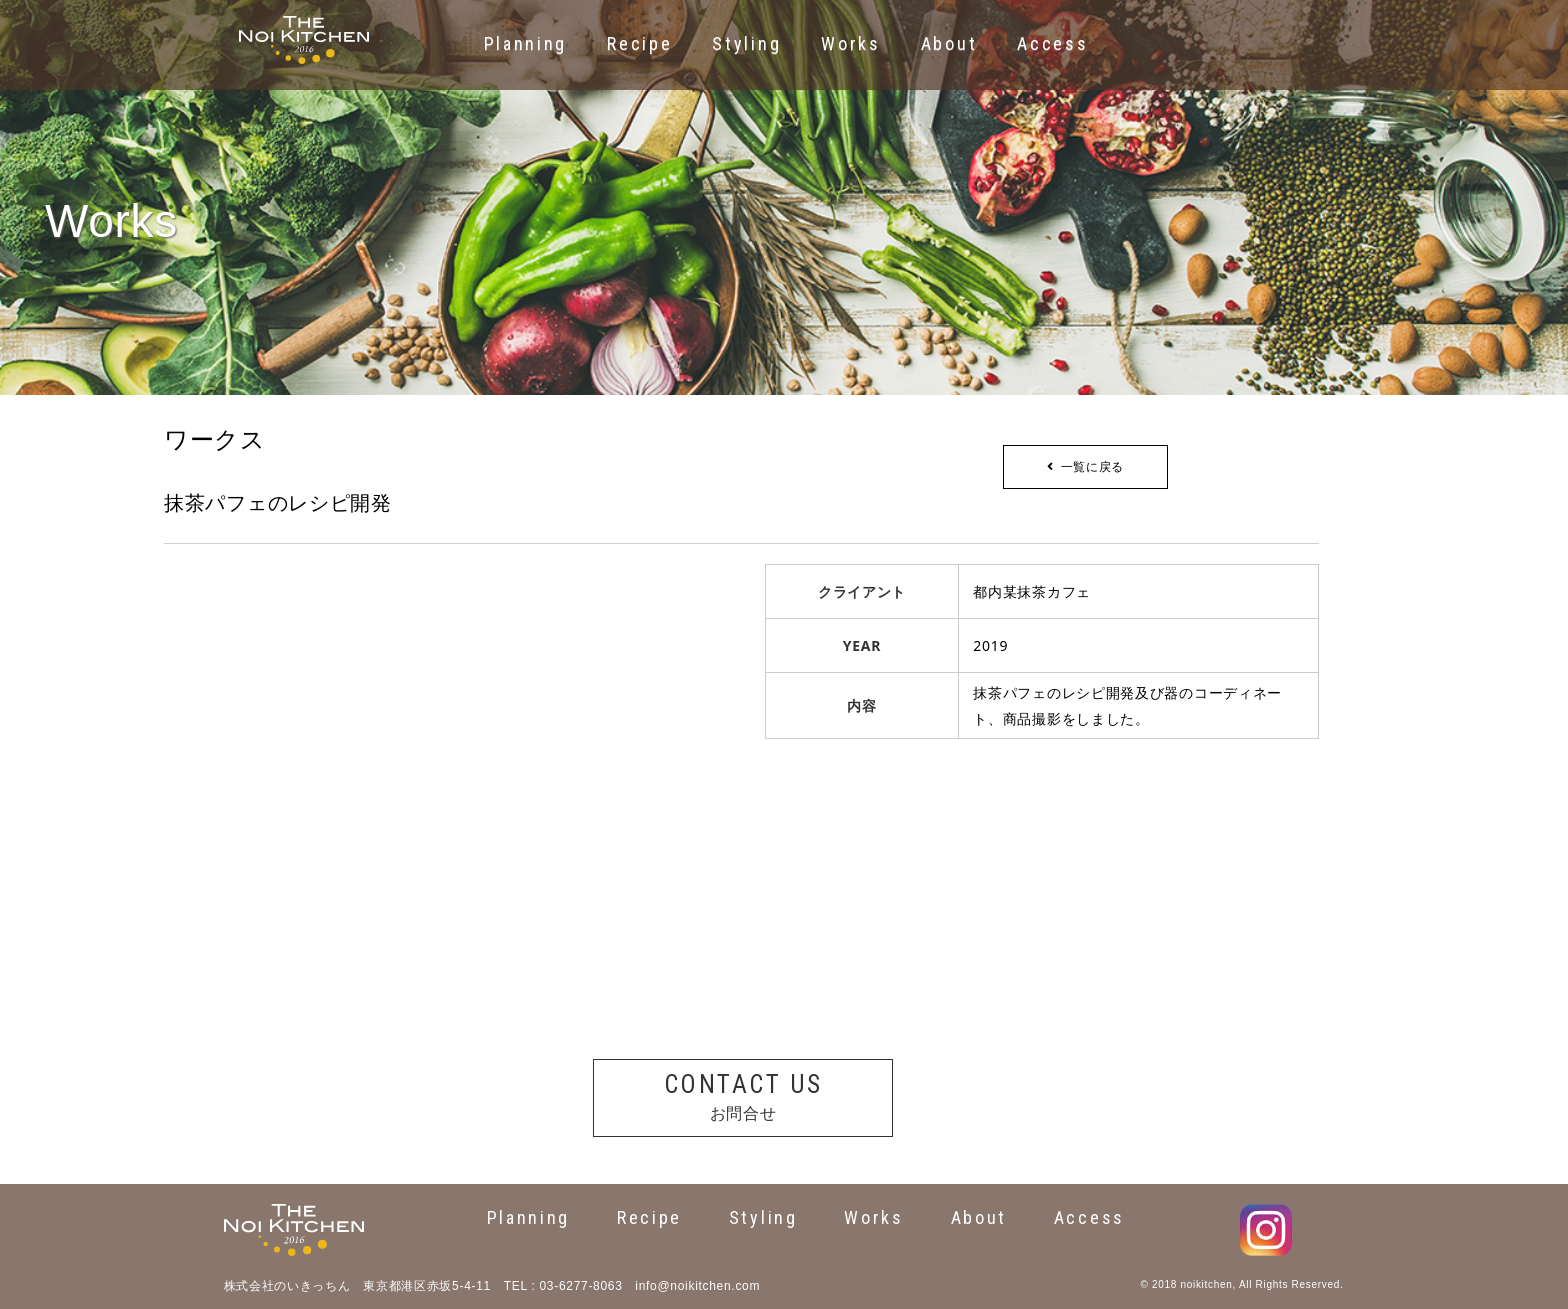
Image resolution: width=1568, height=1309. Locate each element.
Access (1089, 1217)
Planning (529, 1217)
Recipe (649, 1217)
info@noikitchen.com (697, 1286)
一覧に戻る (1085, 466)
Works (874, 1217)
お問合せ (743, 1095)
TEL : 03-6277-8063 (563, 1286)
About (979, 1217)
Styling (763, 1217)
